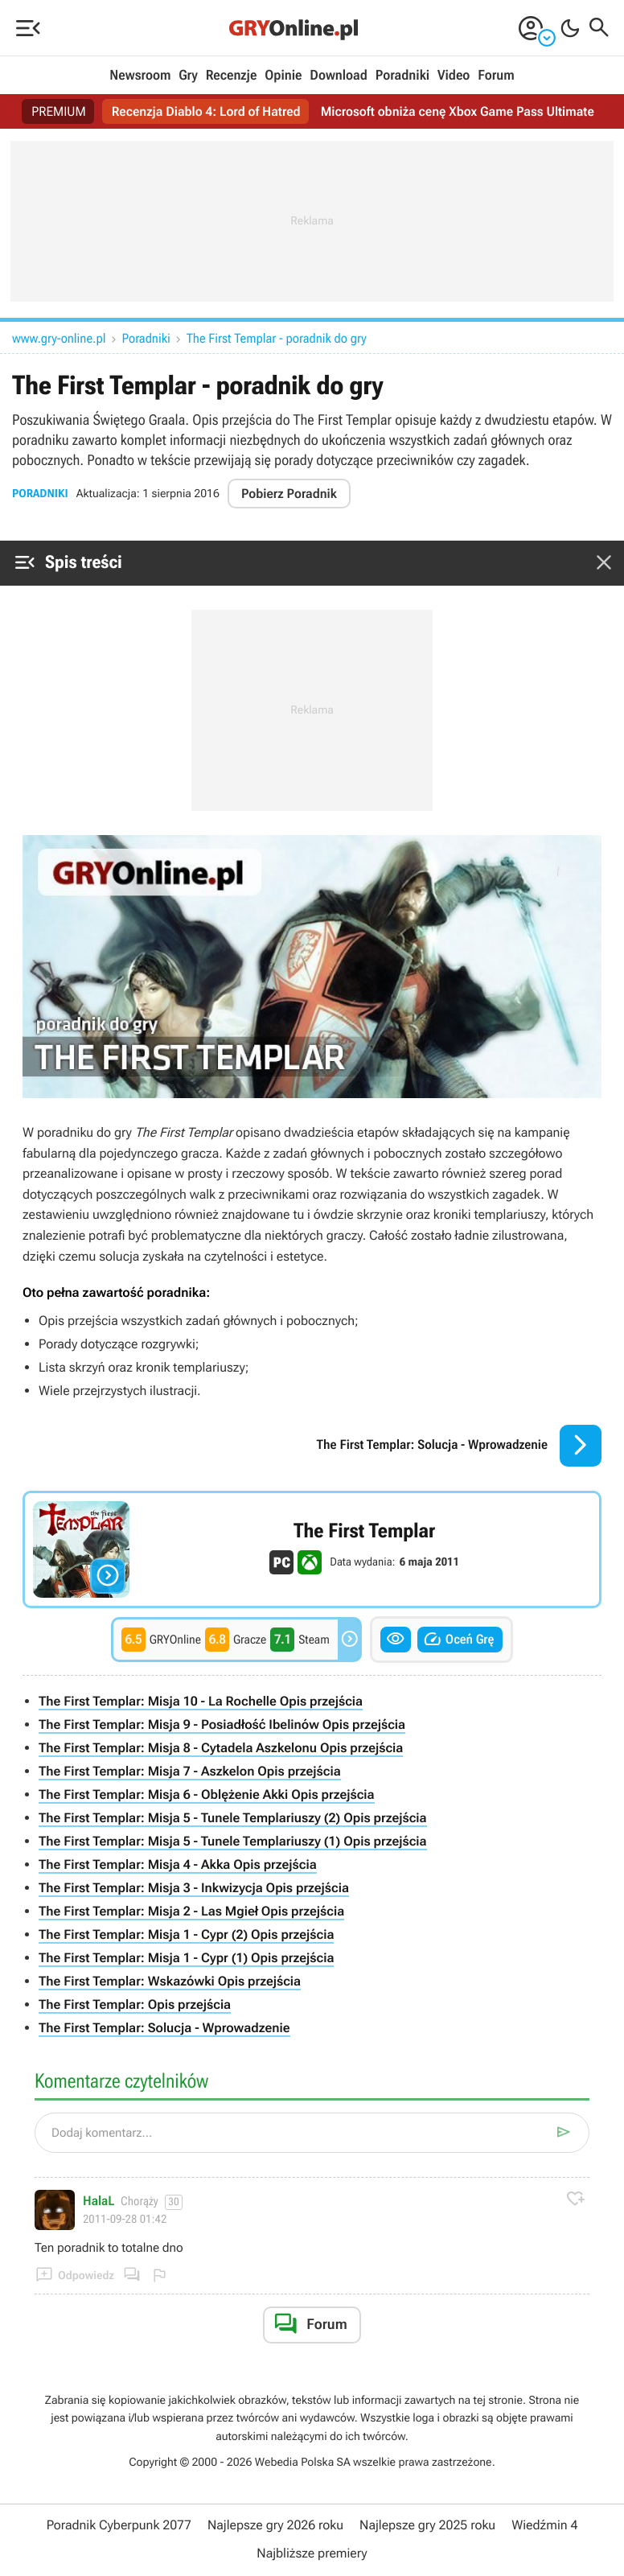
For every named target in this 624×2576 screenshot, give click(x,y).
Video (453, 76)
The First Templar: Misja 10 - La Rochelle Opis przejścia (201, 1701)
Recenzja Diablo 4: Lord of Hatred (206, 111)
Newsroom (139, 76)
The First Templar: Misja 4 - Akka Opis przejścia (178, 1864)
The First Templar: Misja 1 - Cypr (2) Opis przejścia (186, 1934)
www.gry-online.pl (59, 338)
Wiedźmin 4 (544, 2525)
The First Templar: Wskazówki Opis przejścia (170, 1981)
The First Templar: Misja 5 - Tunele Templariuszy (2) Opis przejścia (233, 1817)
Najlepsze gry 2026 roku (275, 2525)
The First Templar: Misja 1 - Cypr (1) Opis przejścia (186, 1957)
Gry (188, 76)
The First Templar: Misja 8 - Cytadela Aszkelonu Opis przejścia (221, 1747)
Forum (496, 76)
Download (338, 76)
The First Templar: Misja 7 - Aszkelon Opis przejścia (190, 1771)
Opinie (283, 76)
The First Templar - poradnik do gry (277, 338)
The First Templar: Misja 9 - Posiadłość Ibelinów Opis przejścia (222, 1724)
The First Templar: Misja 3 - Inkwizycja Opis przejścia (194, 1887)
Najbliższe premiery (312, 2553)
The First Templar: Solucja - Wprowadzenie (164, 2027)
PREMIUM (58, 111)
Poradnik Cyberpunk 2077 (119, 2525)
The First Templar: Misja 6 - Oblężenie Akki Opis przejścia (207, 1794)
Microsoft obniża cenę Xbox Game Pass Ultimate (457, 111)
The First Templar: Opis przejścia (135, 2004)
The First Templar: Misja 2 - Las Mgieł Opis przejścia (191, 1911)
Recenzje (231, 76)
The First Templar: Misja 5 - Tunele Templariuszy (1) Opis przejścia (233, 1841)
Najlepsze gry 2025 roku (427, 2525)
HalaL (98, 2201)
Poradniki (402, 76)
